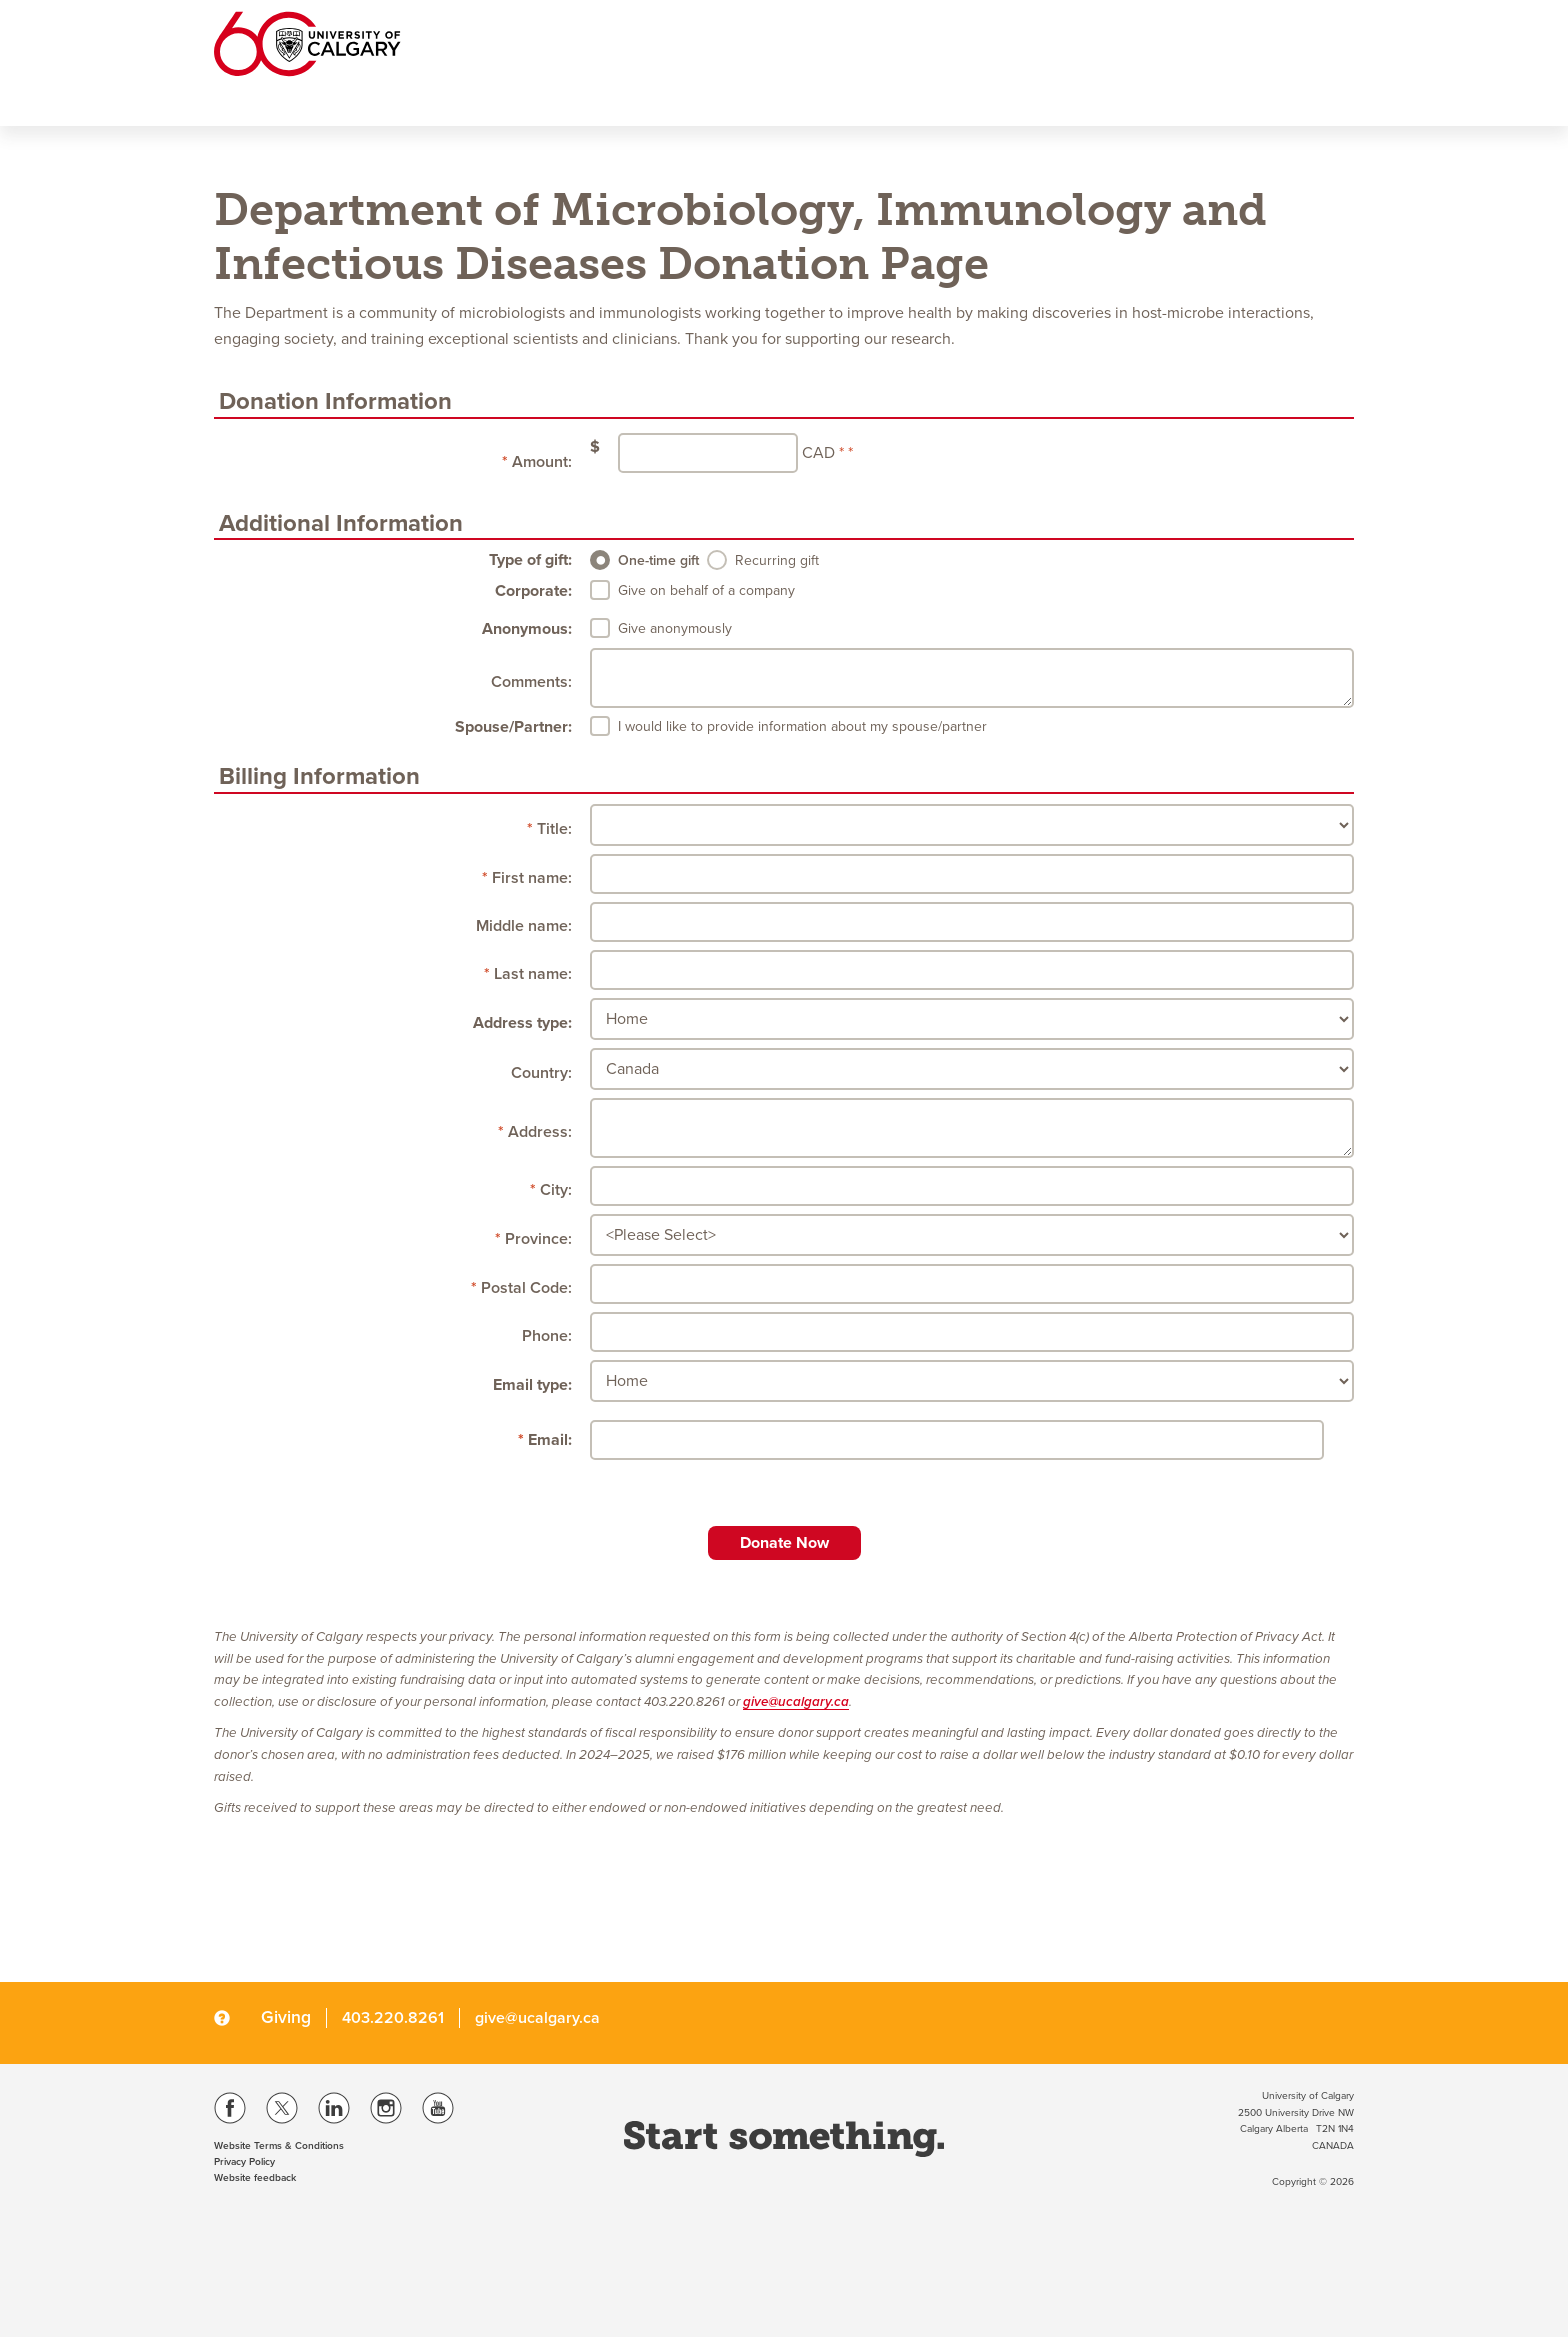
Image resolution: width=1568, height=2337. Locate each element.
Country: (541, 1073)
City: (556, 1190)
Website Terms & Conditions (279, 2146)
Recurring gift (777, 560)
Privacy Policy (244, 2162)
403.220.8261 (393, 2018)
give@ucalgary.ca (796, 1702)
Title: (554, 829)
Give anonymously (675, 628)
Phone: (547, 1336)
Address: (540, 1132)
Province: (538, 1239)
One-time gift (658, 560)
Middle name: (524, 926)
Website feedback (255, 2178)
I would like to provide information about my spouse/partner (802, 726)
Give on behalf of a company (706, 590)
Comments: (531, 682)
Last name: (533, 974)
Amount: (542, 462)
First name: (532, 878)
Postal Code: (526, 1288)
